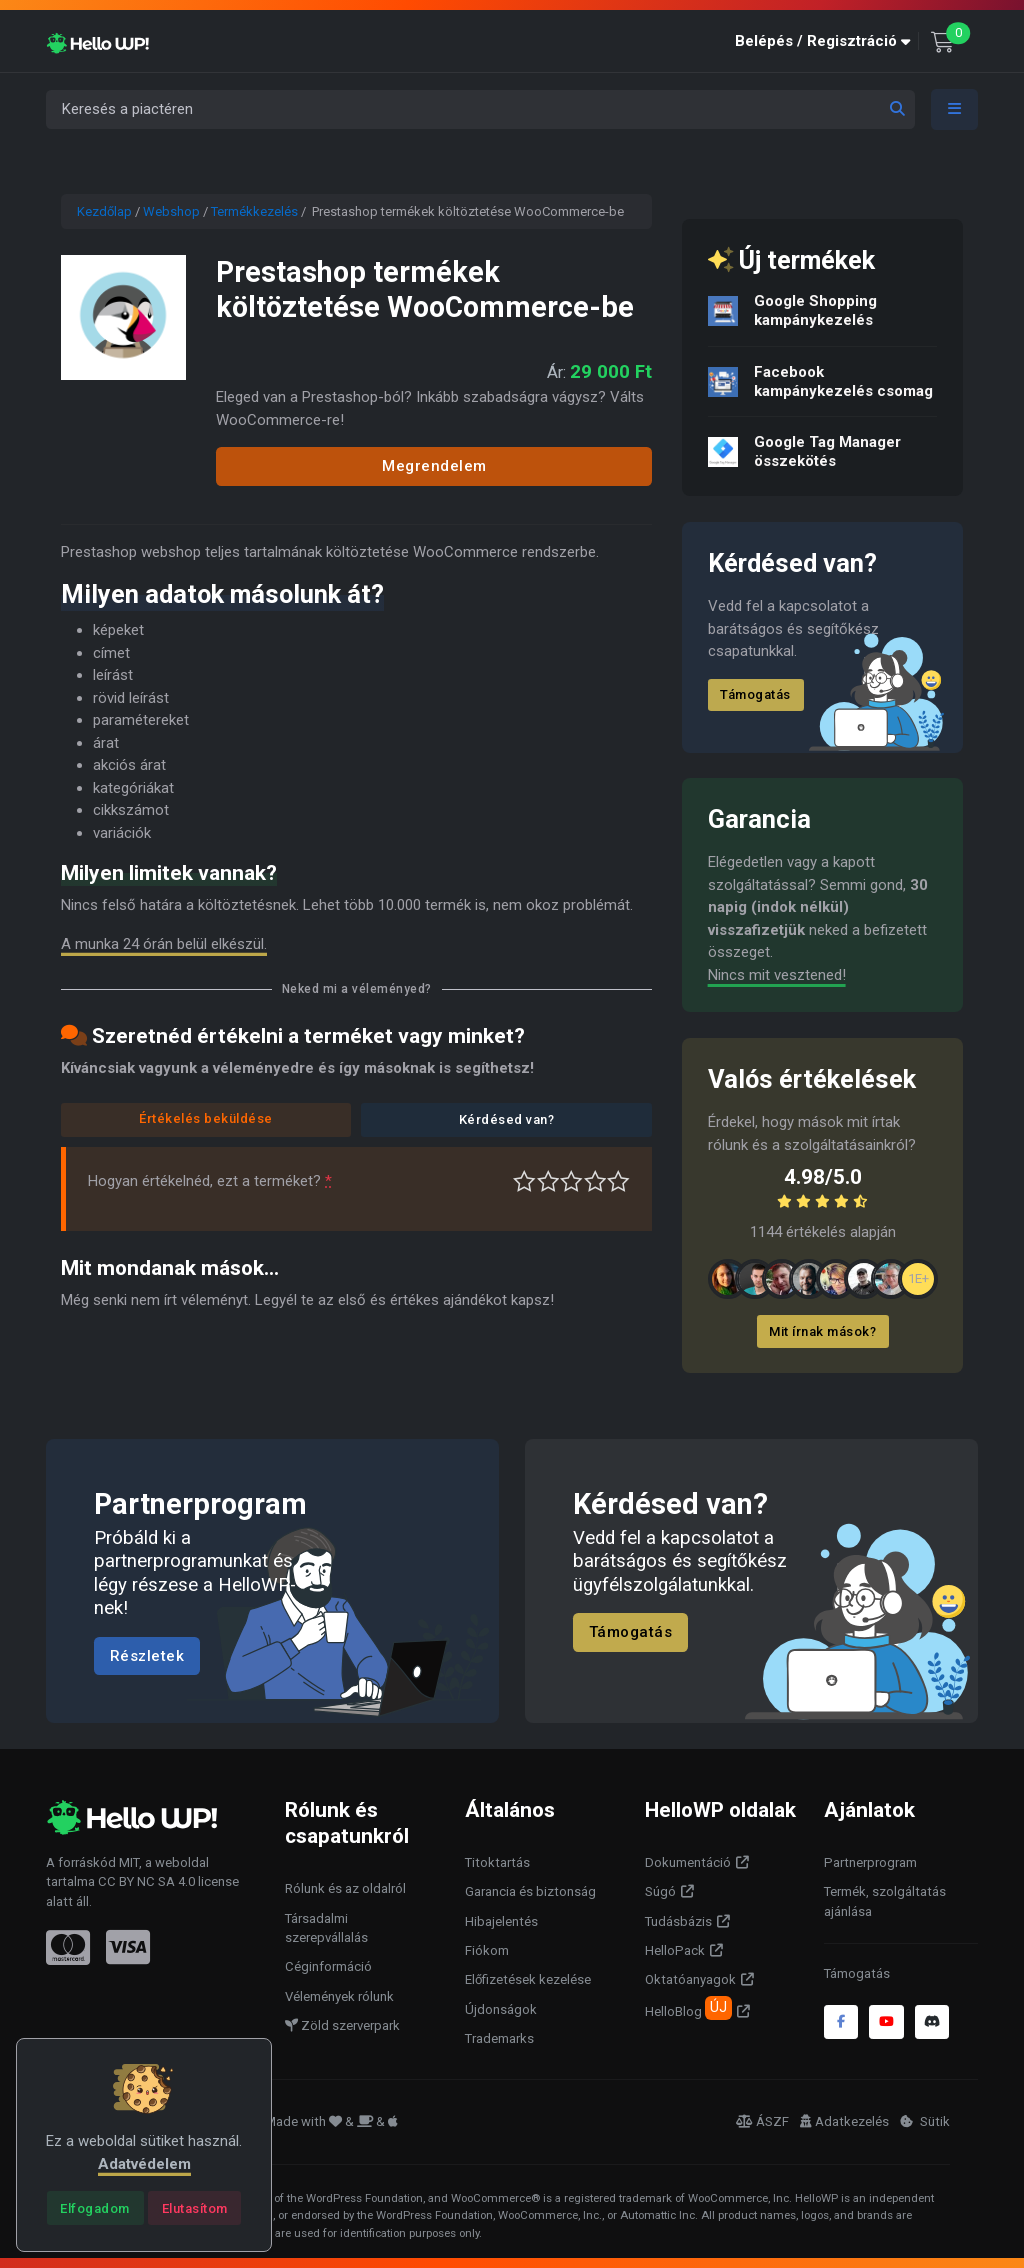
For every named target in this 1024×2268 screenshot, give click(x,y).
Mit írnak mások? (823, 1331)
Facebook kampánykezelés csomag (843, 381)
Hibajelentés (501, 1921)
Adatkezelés (844, 2121)
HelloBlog (688, 2008)
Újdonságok (501, 2009)
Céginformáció (328, 1966)
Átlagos (571, 1181)
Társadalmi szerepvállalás (326, 1928)
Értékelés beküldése (206, 1118)
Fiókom (487, 1950)
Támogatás (756, 694)
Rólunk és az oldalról (345, 1888)
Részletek (147, 1656)
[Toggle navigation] (955, 109)
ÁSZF (762, 2121)
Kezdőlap (104, 211)
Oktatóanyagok (690, 1979)
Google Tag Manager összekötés (827, 451)
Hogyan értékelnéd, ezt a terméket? (210, 1181)
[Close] (95, 2208)
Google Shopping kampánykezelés (815, 310)
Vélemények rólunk (339, 1996)
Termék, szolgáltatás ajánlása (885, 1901)
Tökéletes (618, 1181)
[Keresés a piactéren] (480, 109)
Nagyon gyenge (524, 1181)
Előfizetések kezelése (528, 1979)
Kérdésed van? (507, 1119)
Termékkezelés (254, 211)
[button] (827, 41)
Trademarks (499, 2038)
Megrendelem (434, 466)
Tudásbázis (678, 1921)
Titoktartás (497, 1862)
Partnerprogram (870, 1862)
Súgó (660, 1891)
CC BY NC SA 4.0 (146, 1881)
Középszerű (548, 1181)
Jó (595, 1181)
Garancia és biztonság (530, 1891)
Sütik (925, 2121)
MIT (129, 1862)
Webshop (171, 211)
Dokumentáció (688, 1862)
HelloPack (675, 1950)
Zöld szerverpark (342, 2025)
